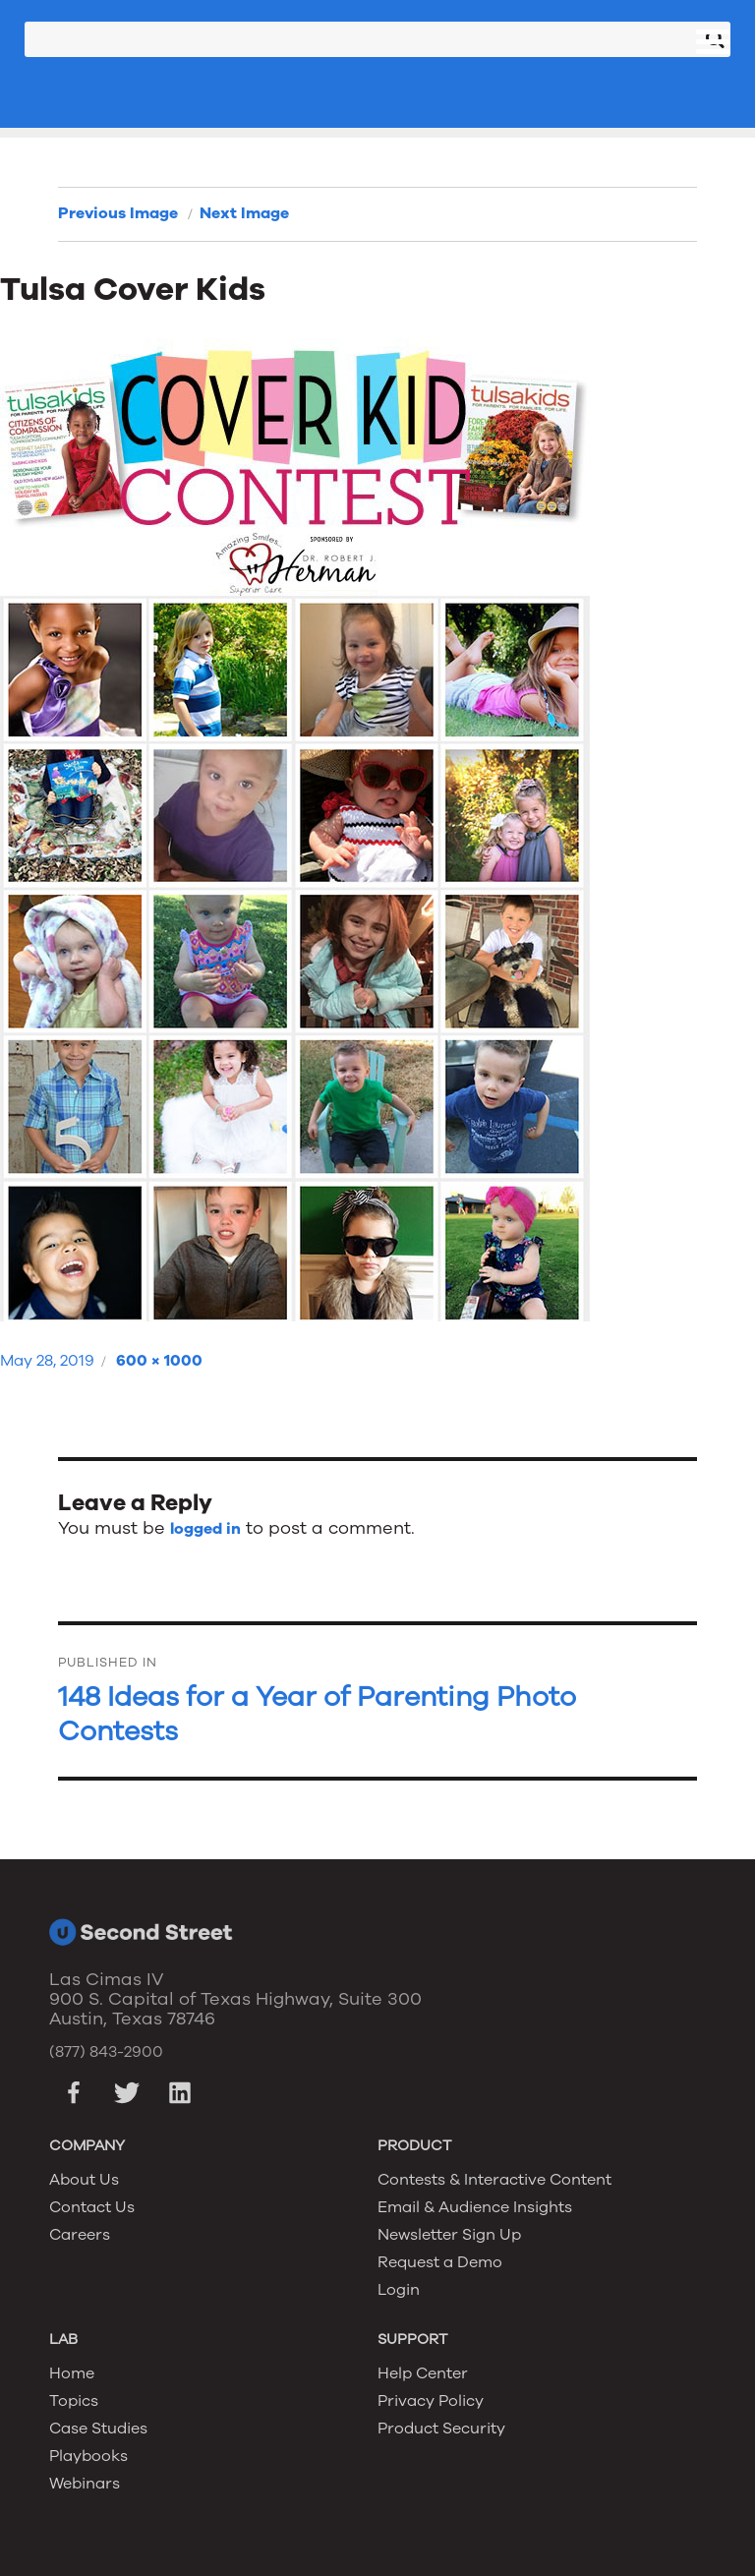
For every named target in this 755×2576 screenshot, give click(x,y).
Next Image (244, 213)
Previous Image (118, 213)
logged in (205, 1529)
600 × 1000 (159, 1361)
